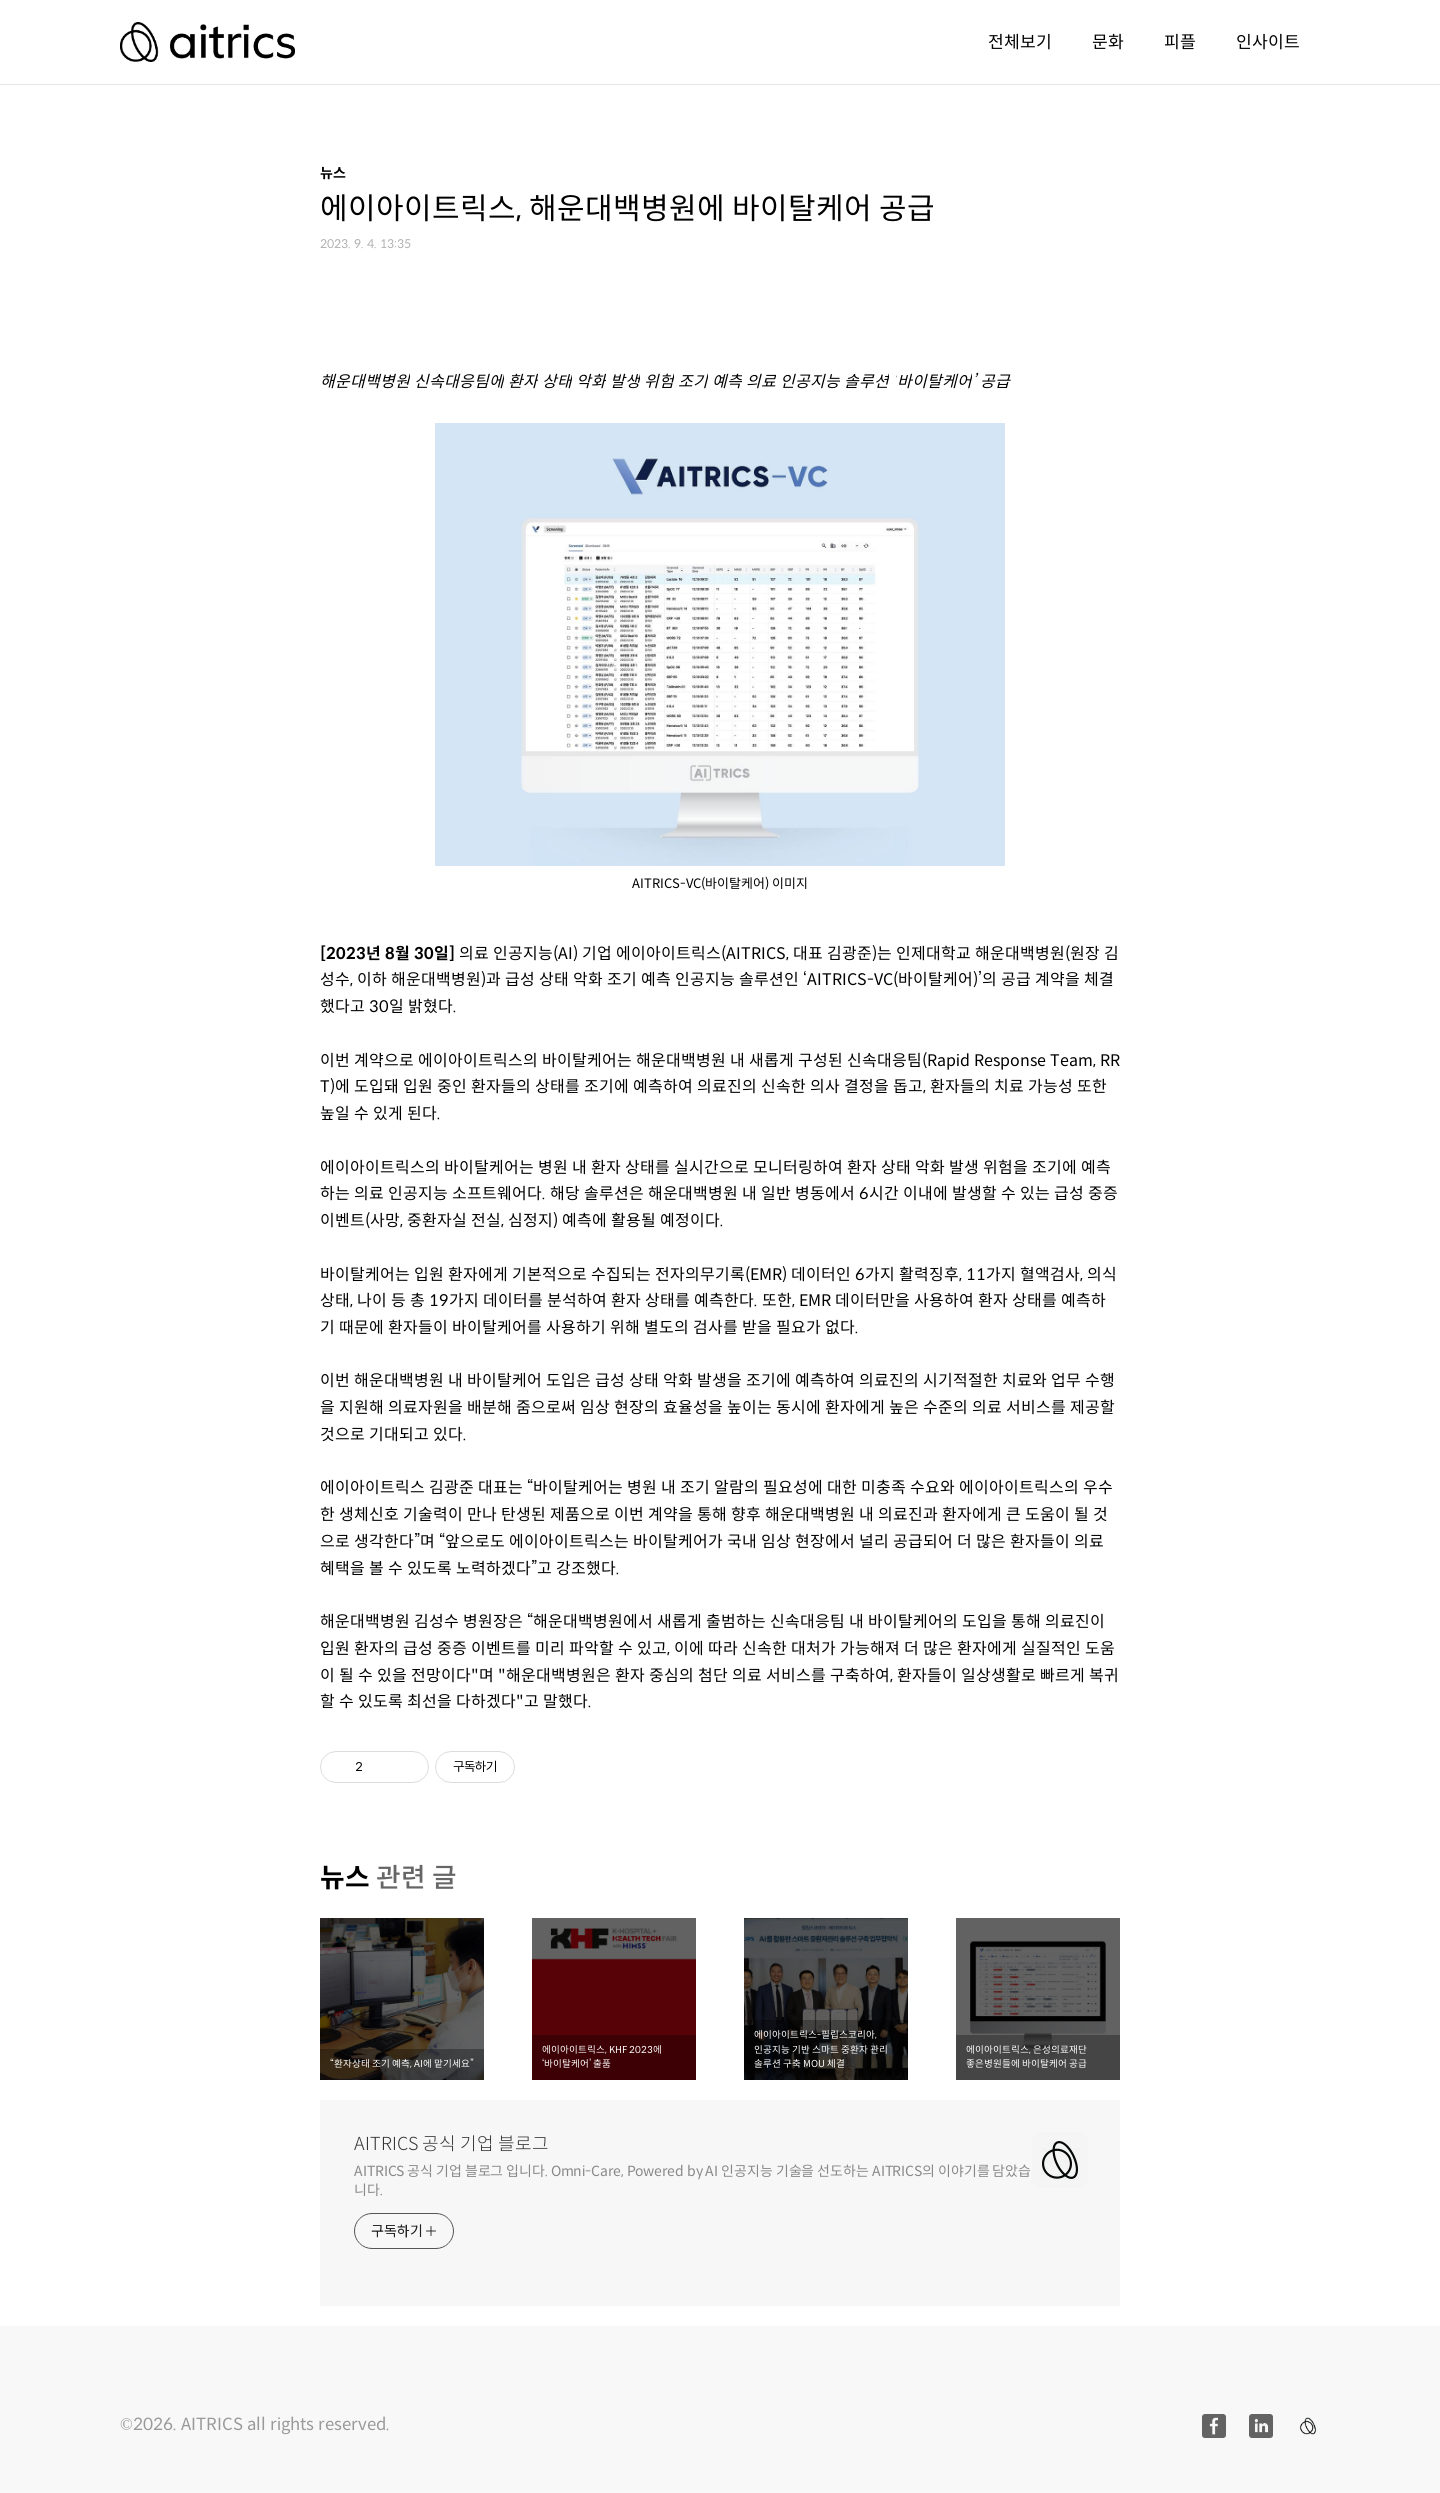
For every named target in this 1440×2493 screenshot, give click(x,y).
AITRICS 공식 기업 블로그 (451, 2144)
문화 (1108, 42)
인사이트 (1268, 42)
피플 (1180, 42)
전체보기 (1020, 42)
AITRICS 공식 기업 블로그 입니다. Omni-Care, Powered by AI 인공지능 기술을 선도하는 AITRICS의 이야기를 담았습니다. (692, 2180)
